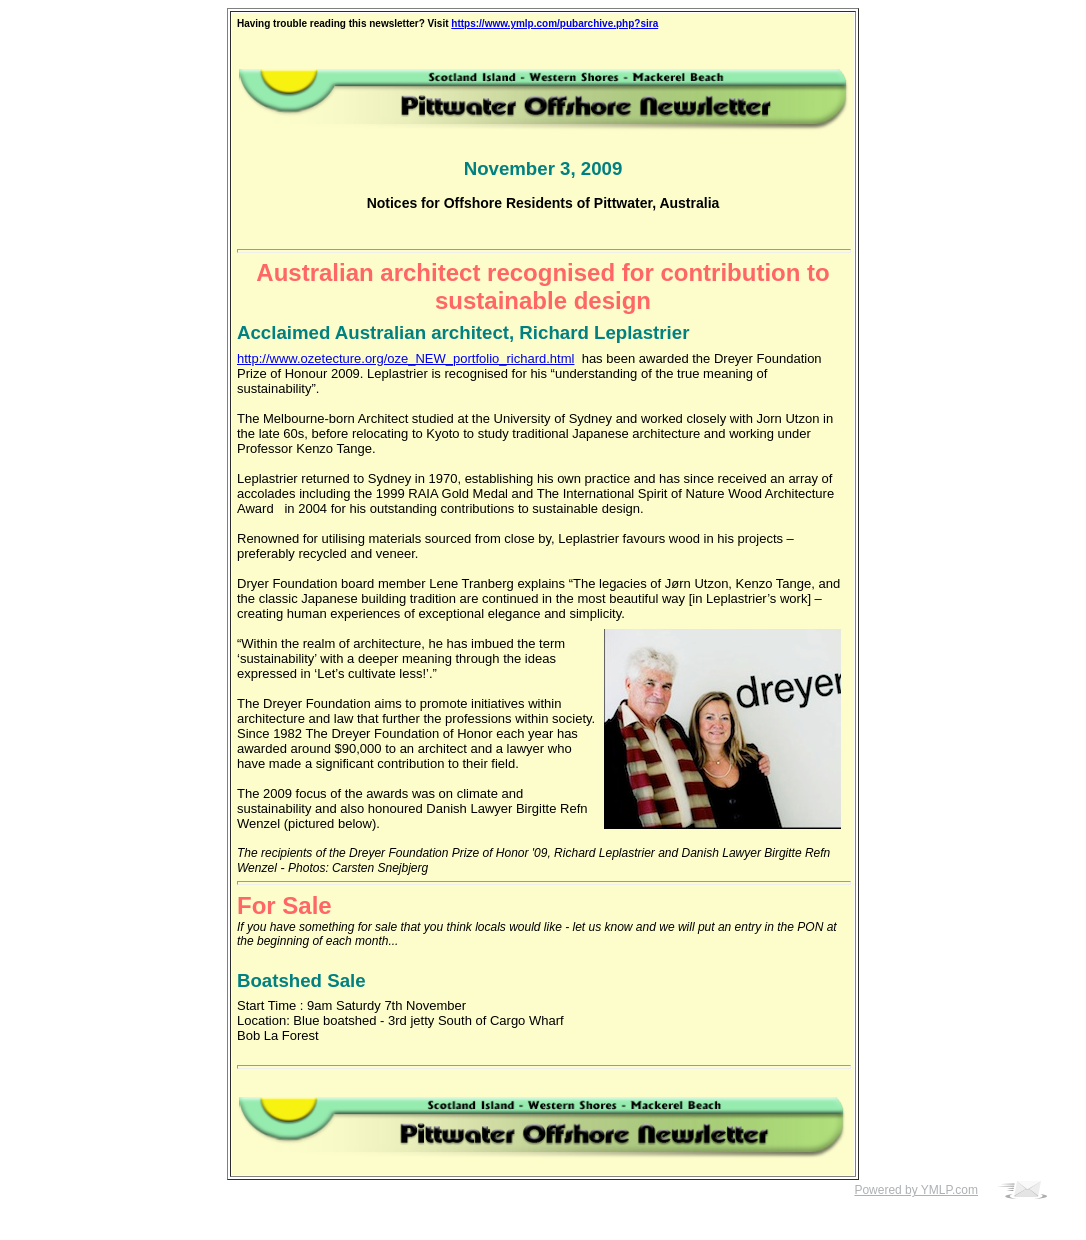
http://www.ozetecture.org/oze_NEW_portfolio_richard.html (405, 358)
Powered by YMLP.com (916, 1190)
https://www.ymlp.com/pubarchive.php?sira (554, 23)
